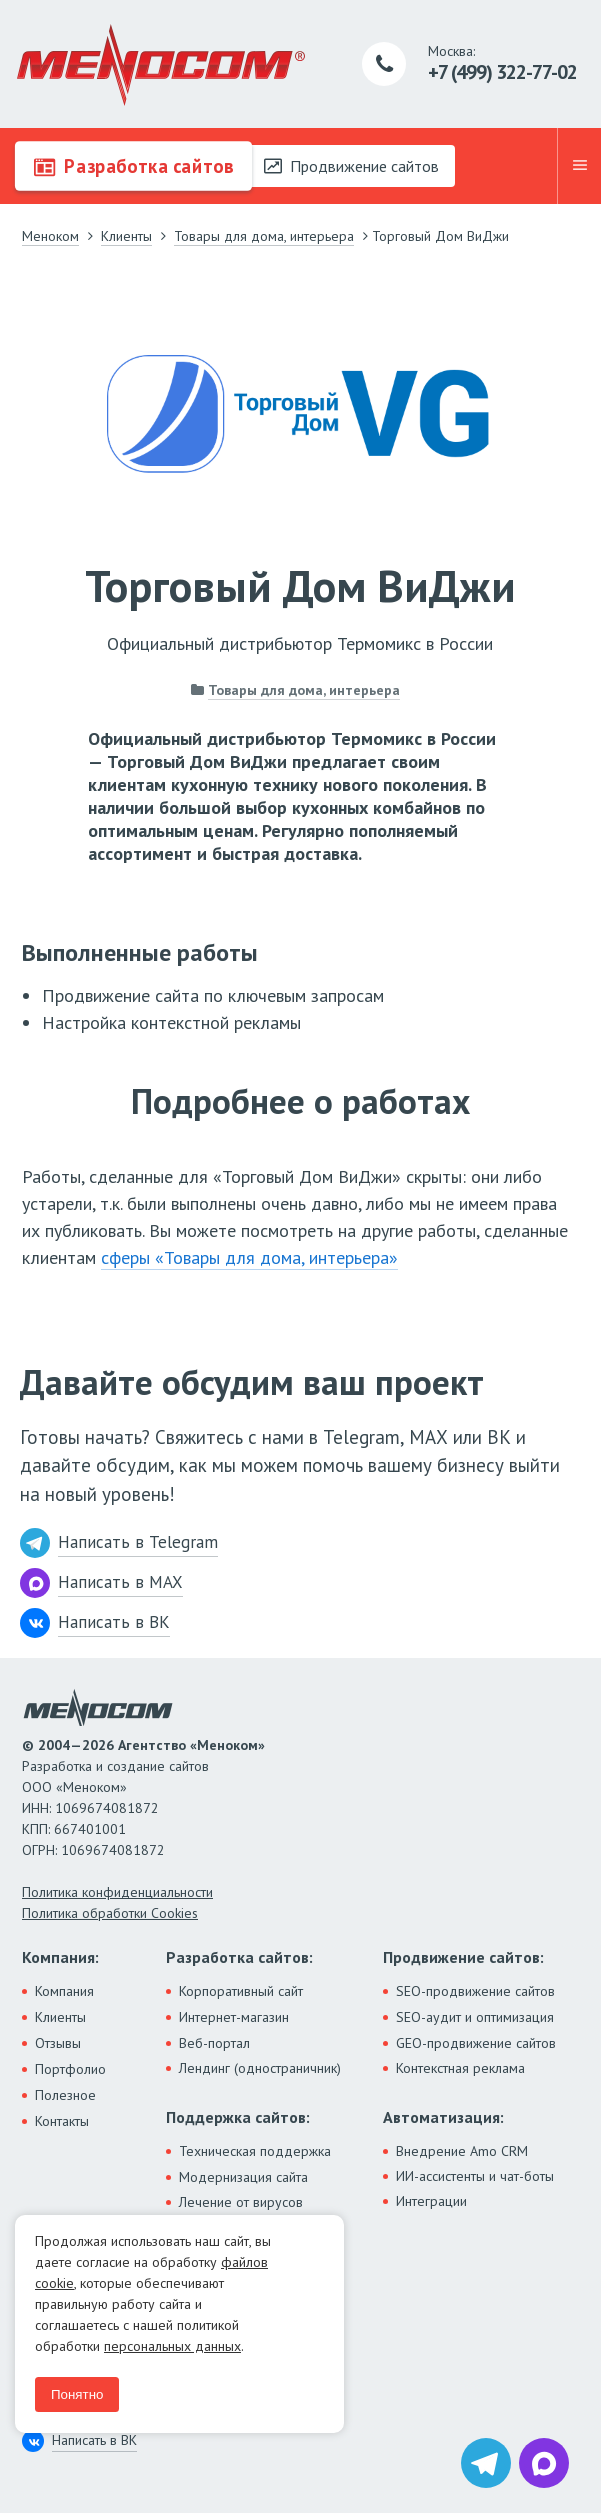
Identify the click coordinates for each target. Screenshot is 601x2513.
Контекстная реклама (460, 2068)
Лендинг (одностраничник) (260, 2068)
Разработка (133, 166)
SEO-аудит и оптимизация (475, 2017)
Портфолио (70, 2069)
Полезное (65, 2095)
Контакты (62, 2121)
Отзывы (58, 2043)
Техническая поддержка (255, 2151)
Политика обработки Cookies (110, 1913)
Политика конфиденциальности (117, 1892)
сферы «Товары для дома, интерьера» (249, 1257)
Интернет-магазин (234, 2017)
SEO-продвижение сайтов (475, 1991)
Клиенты (60, 2017)
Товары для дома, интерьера (304, 690)
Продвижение (351, 166)
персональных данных (172, 2346)
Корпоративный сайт (241, 1991)
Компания (64, 1991)
